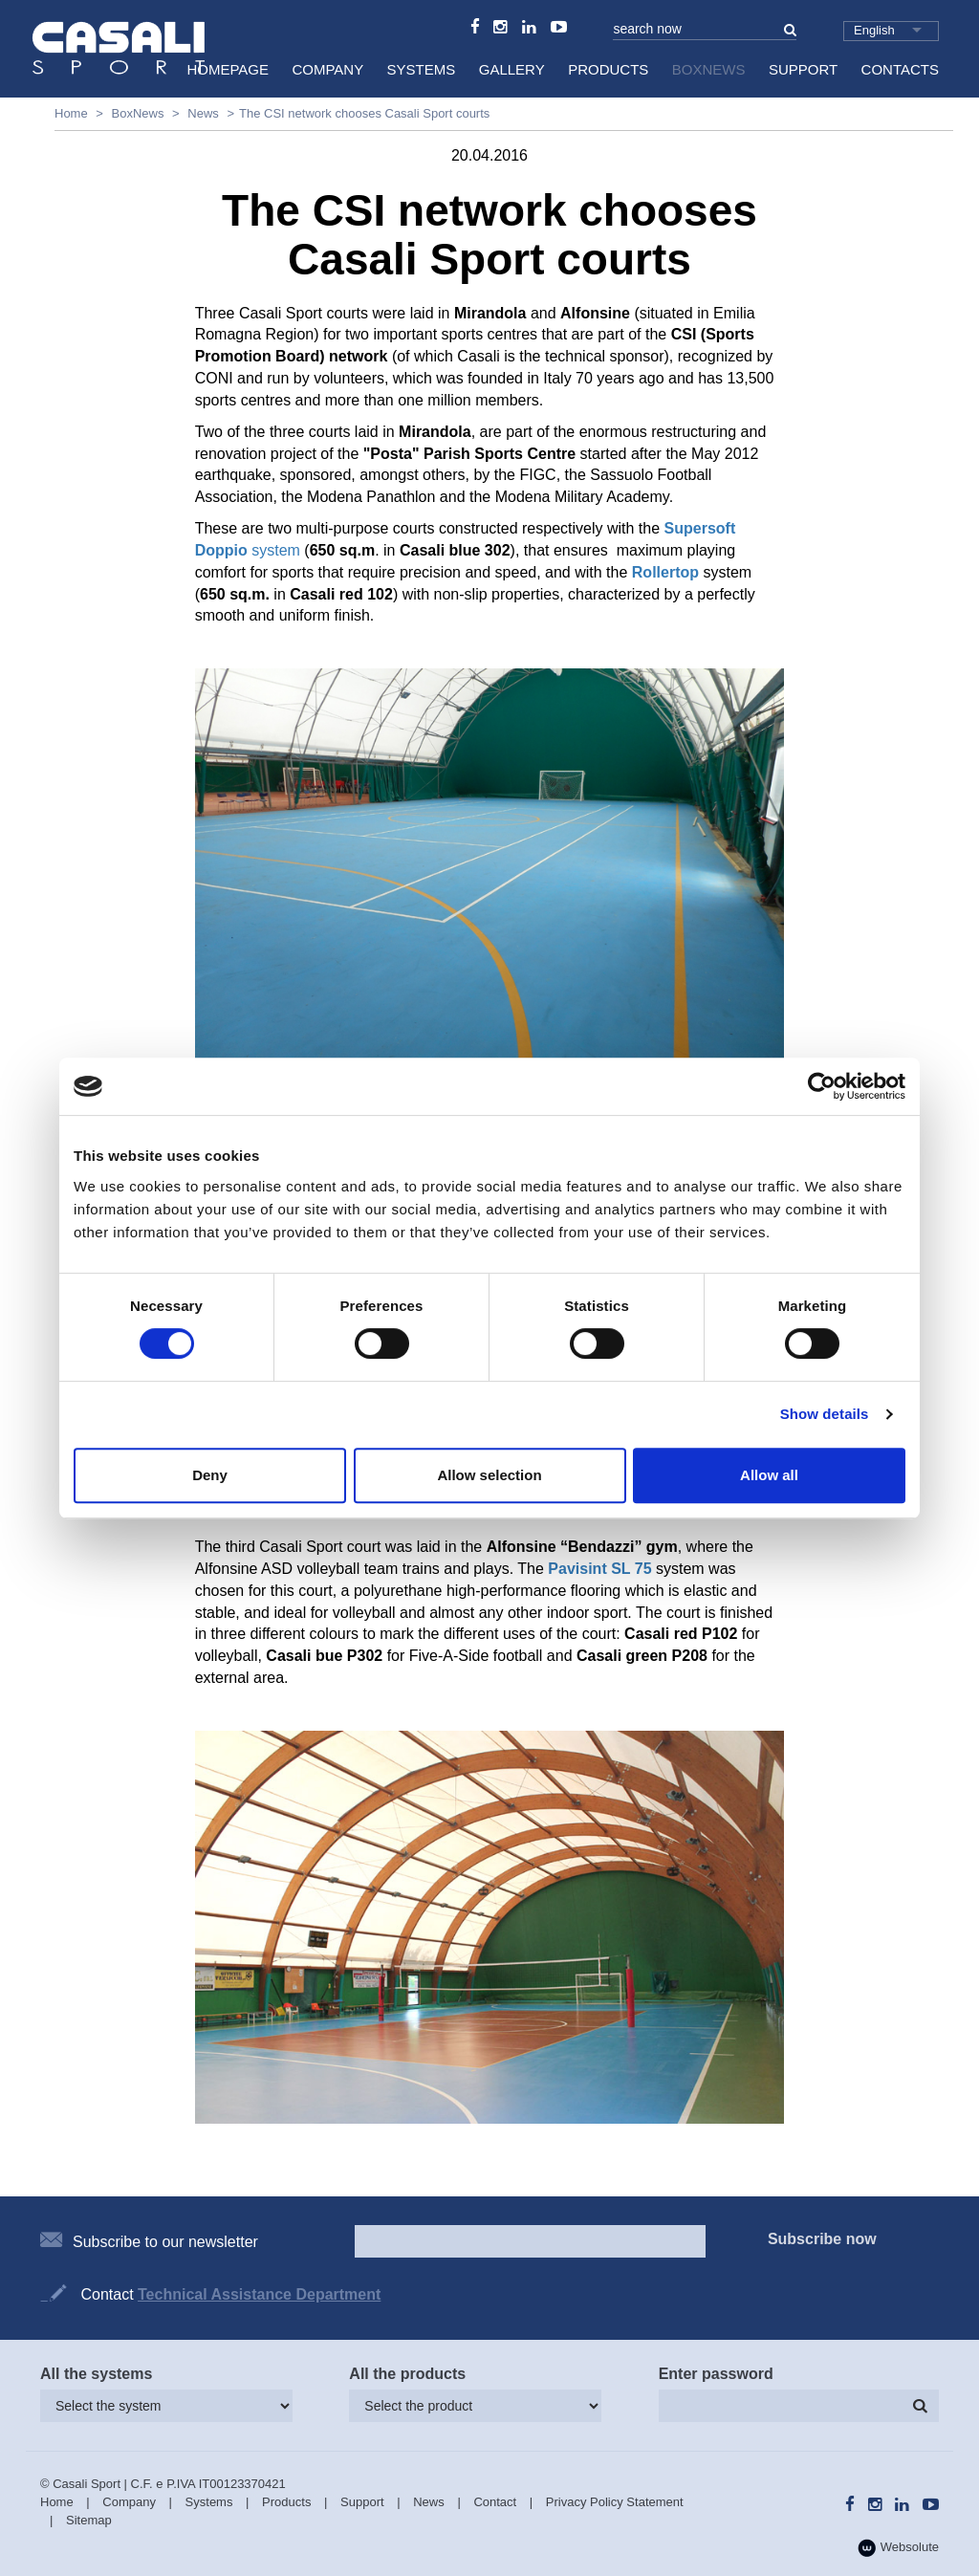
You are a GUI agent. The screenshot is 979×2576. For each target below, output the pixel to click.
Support (803, 69)
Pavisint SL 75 (599, 1569)
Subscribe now (822, 2239)
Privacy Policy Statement (615, 2502)
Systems (421, 69)
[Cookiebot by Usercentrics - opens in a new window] (821, 1086)
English (874, 30)
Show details (824, 1414)
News (203, 113)
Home (71, 113)
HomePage (227, 69)
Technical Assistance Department (259, 2294)
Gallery (512, 69)
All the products (407, 2374)
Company (327, 69)
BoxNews (709, 69)
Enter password (716, 2374)
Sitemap (89, 2520)
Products (608, 69)
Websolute (898, 2548)
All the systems (96, 2374)
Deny (210, 1475)
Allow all (769, 1475)
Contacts (900, 69)
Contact (494, 2502)
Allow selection (489, 1475)
